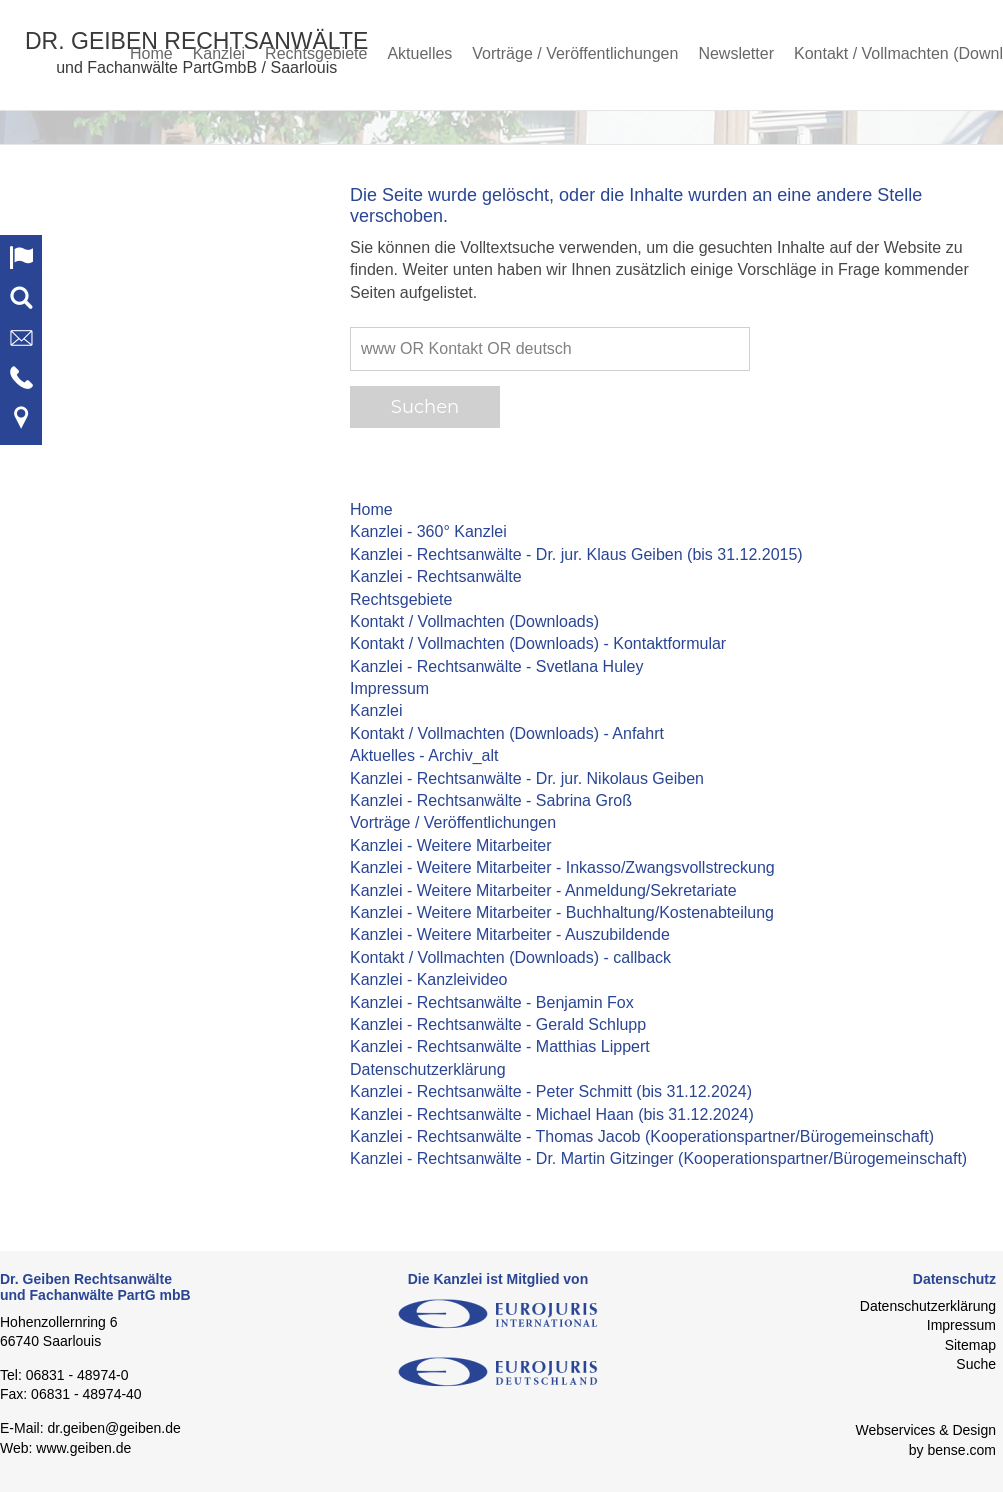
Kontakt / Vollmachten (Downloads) (474, 621)
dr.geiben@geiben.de (113, 1428)
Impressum (389, 688)
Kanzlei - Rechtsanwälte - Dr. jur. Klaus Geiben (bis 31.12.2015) (576, 554)
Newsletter (736, 53)
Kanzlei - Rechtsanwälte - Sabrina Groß (491, 800)
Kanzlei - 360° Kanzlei (428, 531)
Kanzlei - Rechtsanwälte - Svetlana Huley (496, 666)
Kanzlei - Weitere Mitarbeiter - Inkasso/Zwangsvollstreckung (562, 867)
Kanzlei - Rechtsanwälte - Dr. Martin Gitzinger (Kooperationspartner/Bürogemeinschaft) (658, 1158)
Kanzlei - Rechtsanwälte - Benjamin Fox (492, 1002)
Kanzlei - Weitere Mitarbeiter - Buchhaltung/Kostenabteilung (562, 912)
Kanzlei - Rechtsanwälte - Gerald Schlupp (498, 1024)
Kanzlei (219, 53)
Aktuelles (419, 53)
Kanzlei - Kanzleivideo (428, 979)
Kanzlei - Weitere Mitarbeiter (451, 845)
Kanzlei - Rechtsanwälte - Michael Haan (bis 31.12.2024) (552, 1114)
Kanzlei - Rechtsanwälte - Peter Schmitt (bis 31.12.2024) (551, 1091)
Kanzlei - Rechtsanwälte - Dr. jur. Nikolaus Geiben (527, 778)
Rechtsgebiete (316, 53)
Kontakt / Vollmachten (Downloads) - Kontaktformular (538, 643)
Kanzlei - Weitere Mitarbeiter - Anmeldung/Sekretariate (543, 890)
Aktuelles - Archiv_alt (424, 755)
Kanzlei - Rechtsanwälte (436, 576)
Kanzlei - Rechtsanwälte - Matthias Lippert (500, 1046)
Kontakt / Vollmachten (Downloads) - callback (510, 957)
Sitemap (970, 1345)
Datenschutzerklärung (428, 1069)
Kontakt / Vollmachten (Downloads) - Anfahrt (507, 733)
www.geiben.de (83, 1448)
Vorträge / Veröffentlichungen (575, 53)
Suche (976, 1364)
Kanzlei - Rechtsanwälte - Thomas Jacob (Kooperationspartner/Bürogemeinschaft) (642, 1136)
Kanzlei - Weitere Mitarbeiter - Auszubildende (510, 934)
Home (151, 53)
